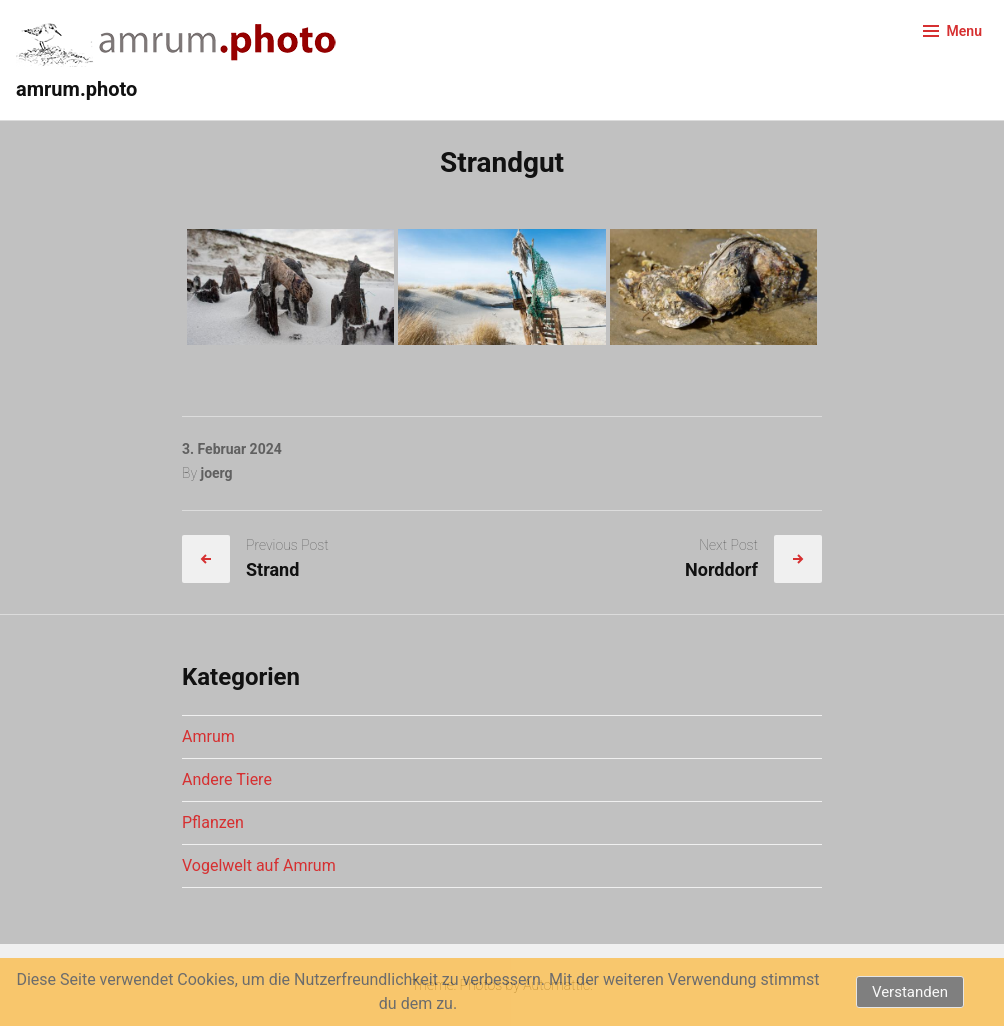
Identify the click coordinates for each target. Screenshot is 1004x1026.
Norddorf (721, 569)
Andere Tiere (227, 779)
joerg (216, 473)
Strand (272, 569)
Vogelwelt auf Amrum (259, 865)
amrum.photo (76, 89)
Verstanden (910, 992)
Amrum (208, 736)
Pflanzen (213, 822)
